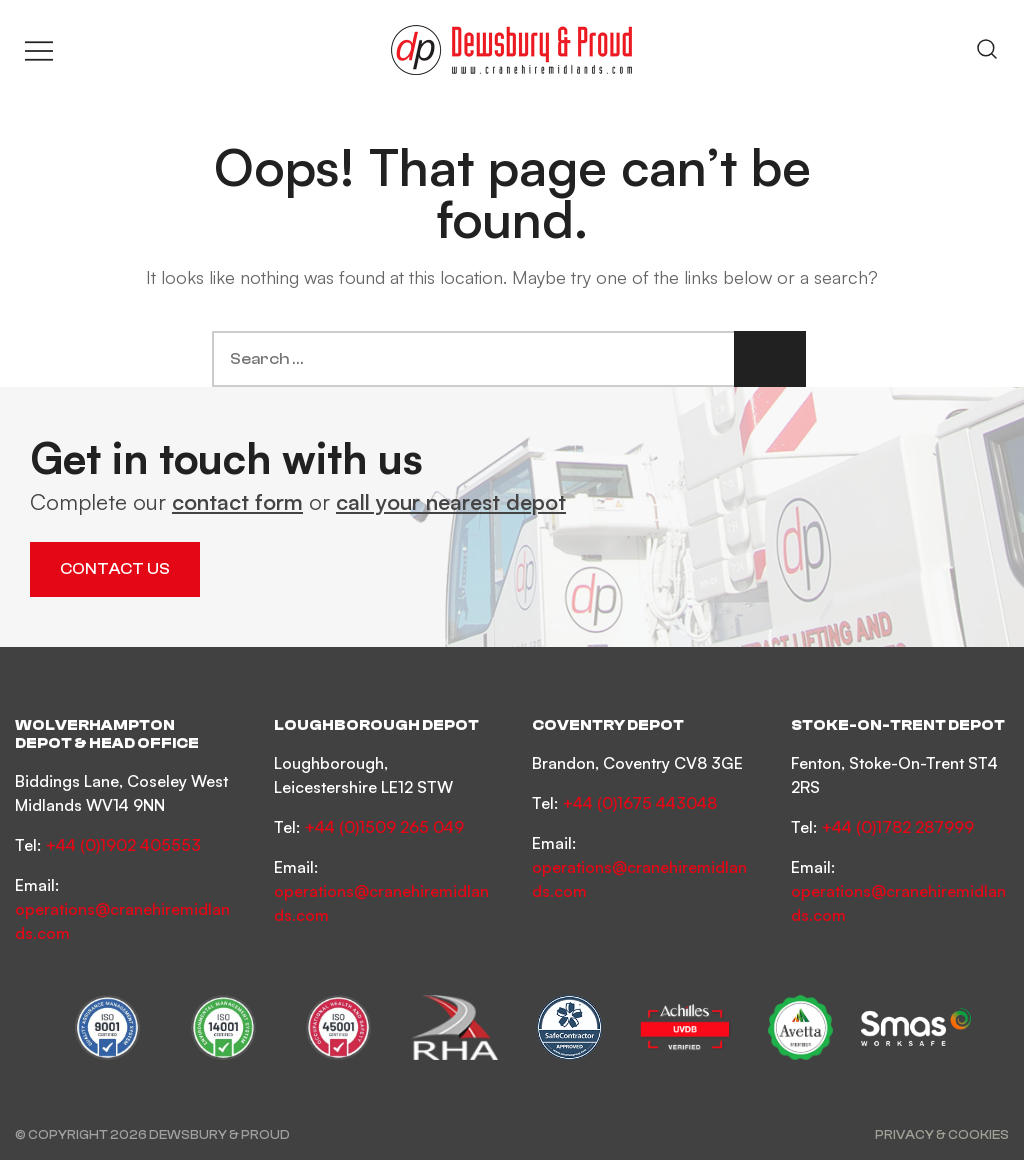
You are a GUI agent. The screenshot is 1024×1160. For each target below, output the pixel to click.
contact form (237, 501)
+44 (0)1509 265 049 (384, 827)
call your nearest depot (451, 501)
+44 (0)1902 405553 (123, 845)
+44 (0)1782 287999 (897, 827)
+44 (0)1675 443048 (639, 803)
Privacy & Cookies (942, 1134)
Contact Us (115, 569)
